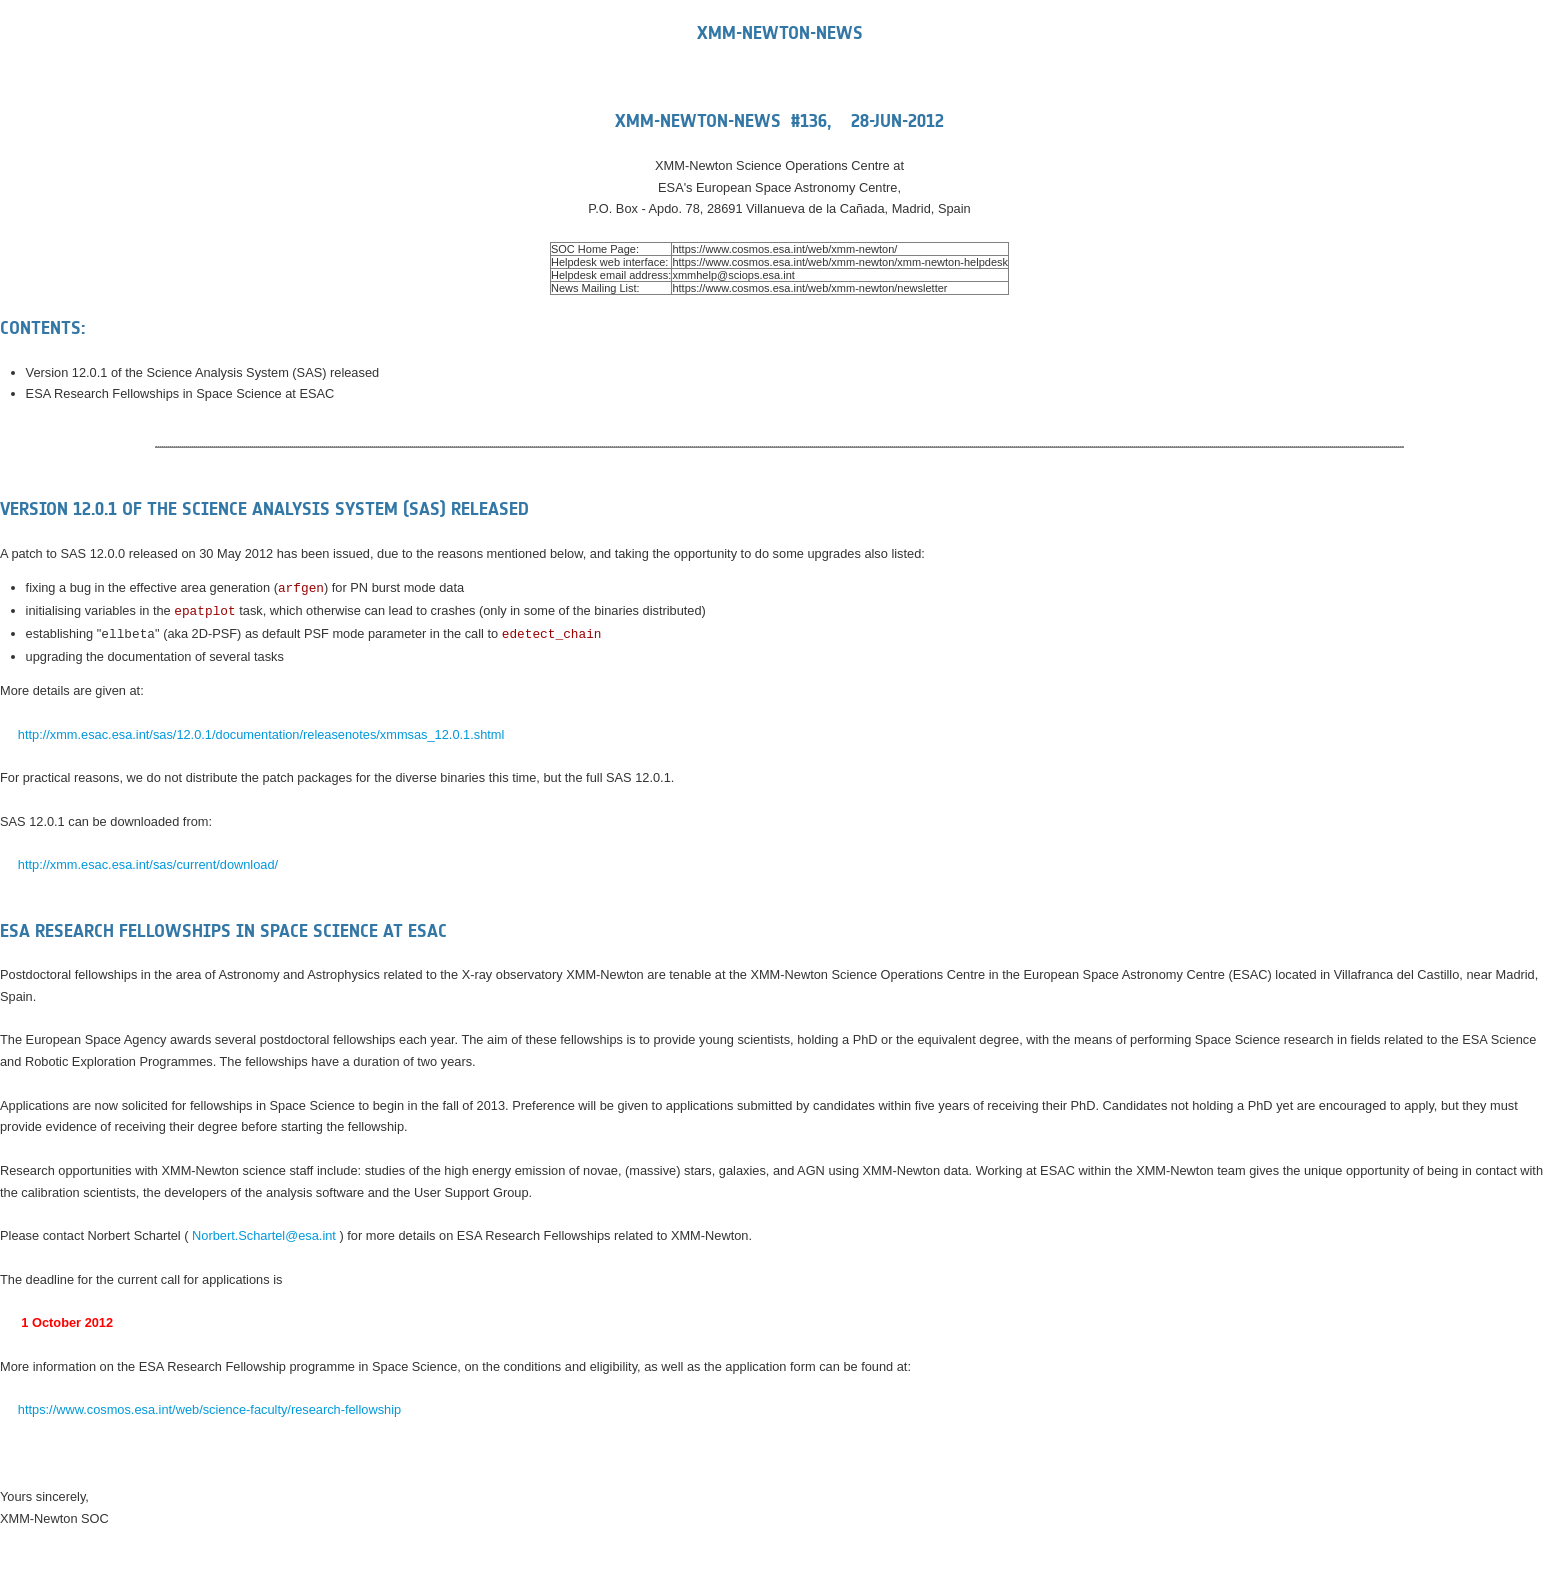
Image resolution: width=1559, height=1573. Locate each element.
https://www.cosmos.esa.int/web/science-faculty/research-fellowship (209, 1409)
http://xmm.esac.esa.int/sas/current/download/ (148, 864)
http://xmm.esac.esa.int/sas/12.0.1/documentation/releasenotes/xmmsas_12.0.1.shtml (261, 734)
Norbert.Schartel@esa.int (264, 1235)
